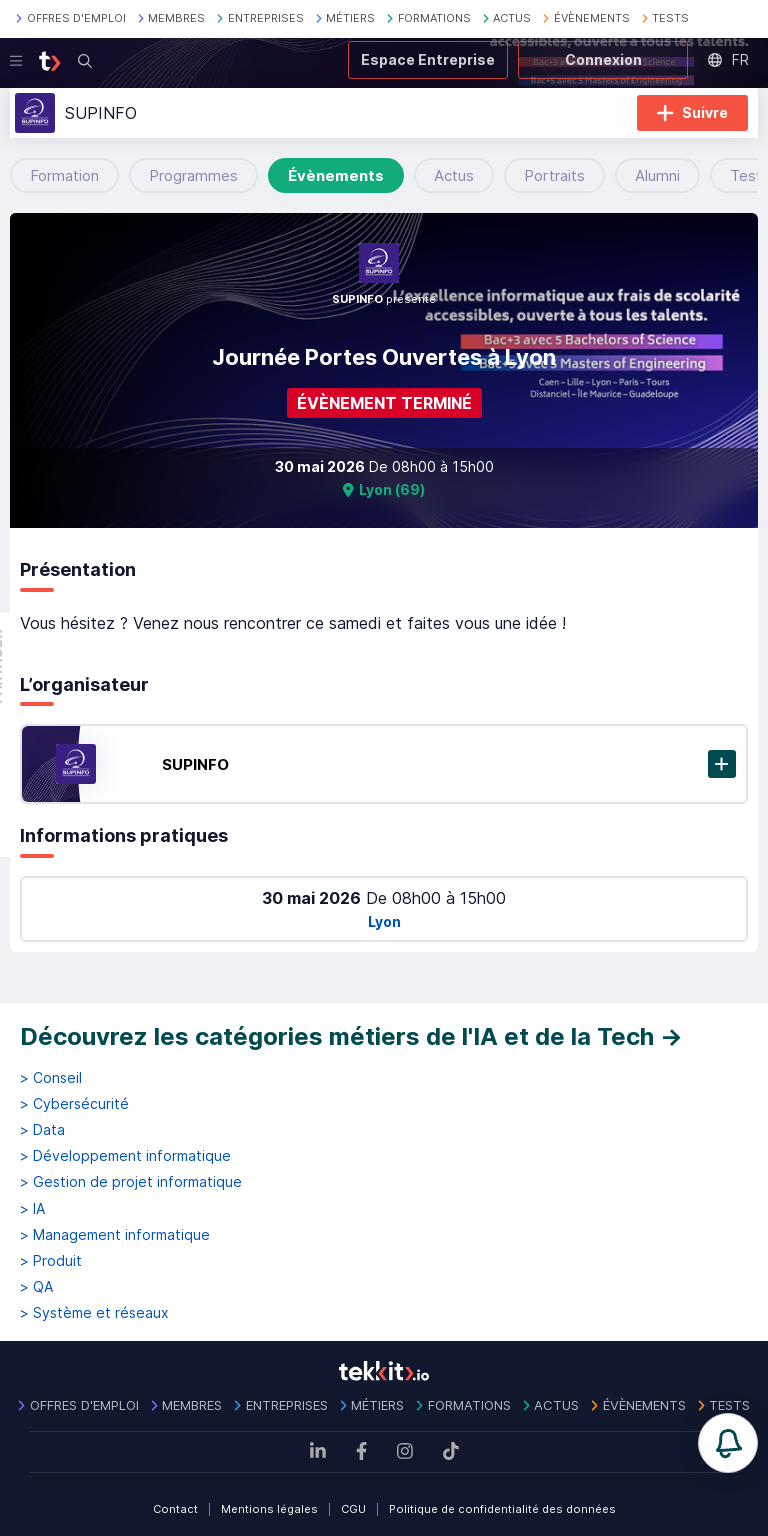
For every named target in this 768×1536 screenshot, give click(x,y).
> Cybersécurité (74, 1104)
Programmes (193, 175)
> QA (36, 1287)
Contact (175, 1509)
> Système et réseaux (94, 1313)
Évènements (336, 175)
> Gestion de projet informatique (131, 1182)
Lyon (384, 921)
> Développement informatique (125, 1156)
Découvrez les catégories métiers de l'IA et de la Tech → (351, 1036)
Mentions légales (269, 1509)
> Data (42, 1130)
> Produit (51, 1261)
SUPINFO (195, 764)
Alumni (657, 175)
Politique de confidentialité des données (502, 1509)
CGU (353, 1509)
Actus (454, 175)
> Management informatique (115, 1235)
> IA (32, 1209)
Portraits (554, 175)
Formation (64, 175)
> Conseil (51, 1078)
